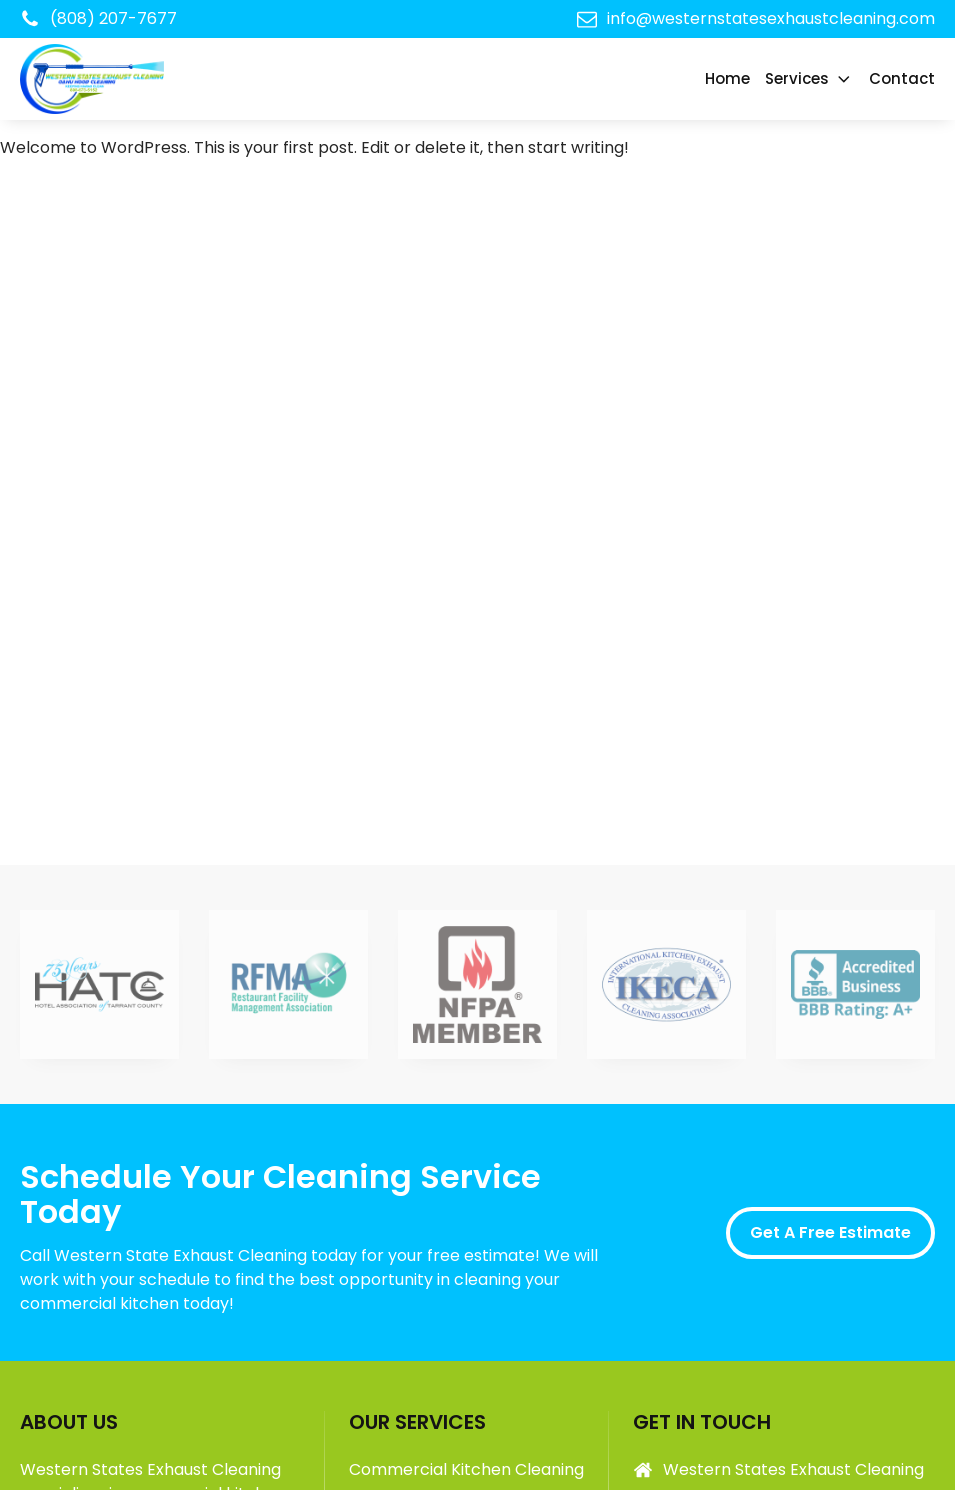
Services (809, 78)
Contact (902, 78)
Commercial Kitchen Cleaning (466, 1469)
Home (727, 78)
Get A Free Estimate (830, 1232)
